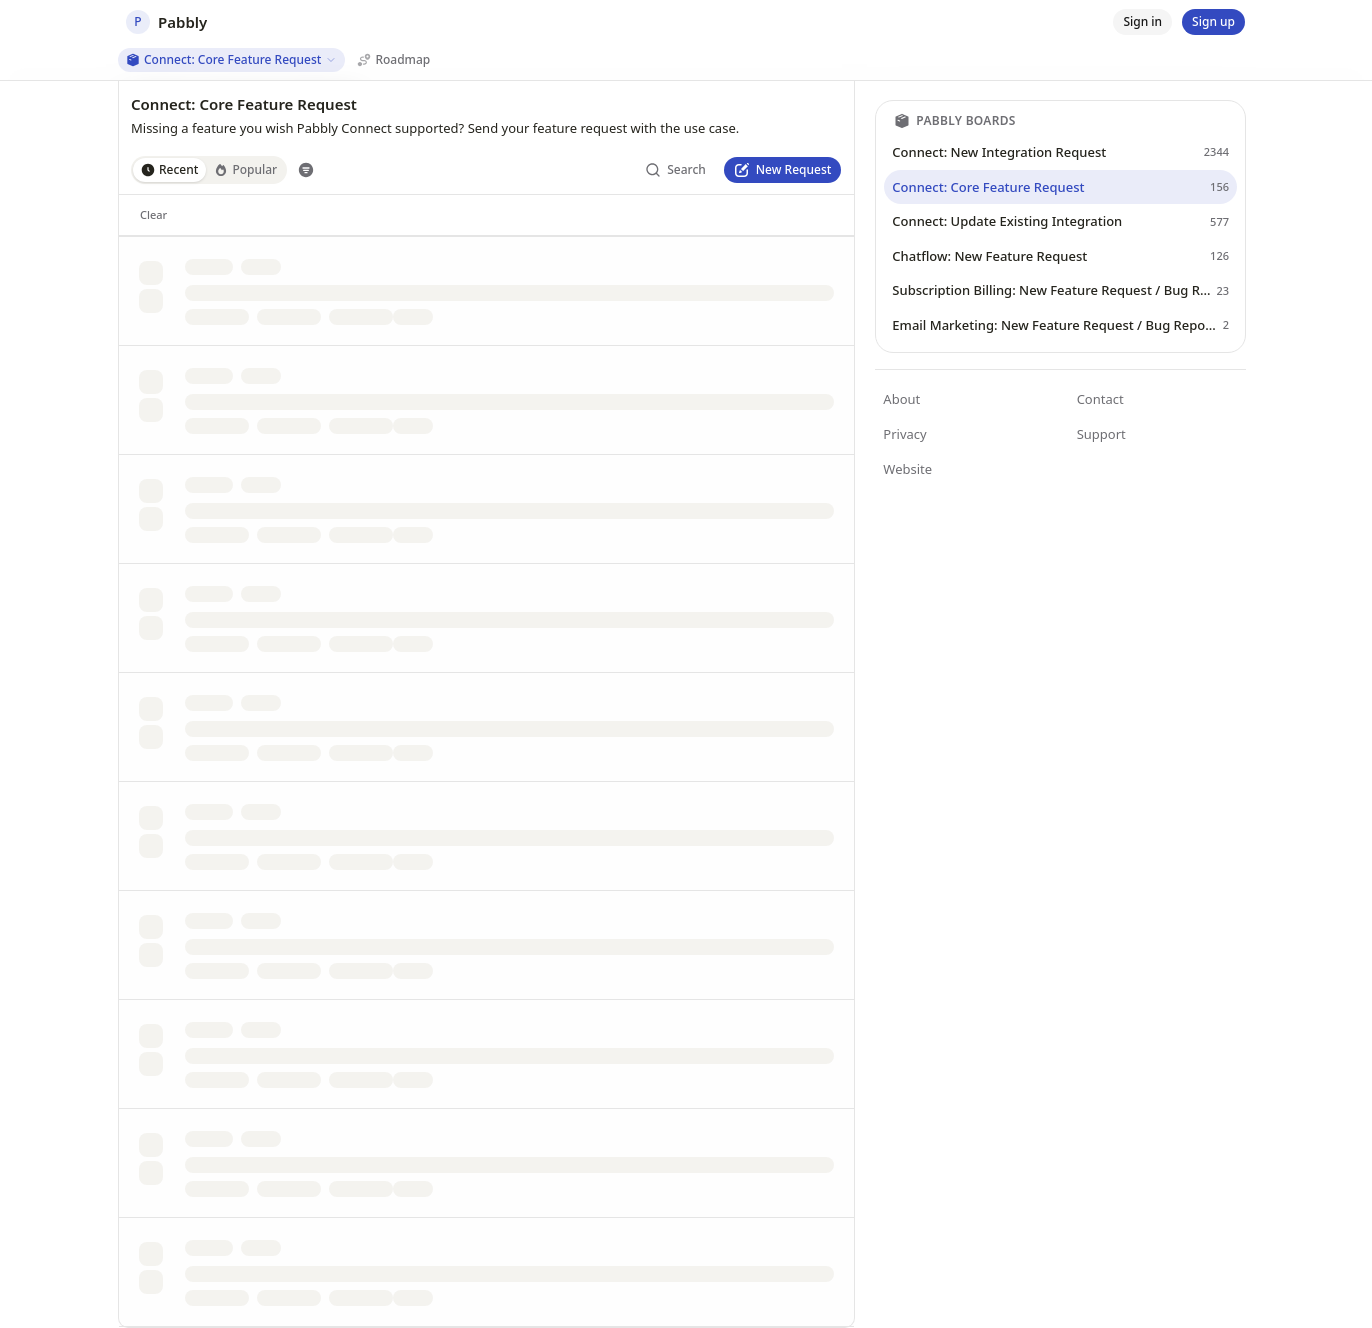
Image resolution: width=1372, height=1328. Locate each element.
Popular (245, 169)
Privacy (904, 434)
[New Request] (783, 170)
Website (907, 469)
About (901, 399)
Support (1101, 434)
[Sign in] (1142, 22)
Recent (169, 169)
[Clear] (153, 215)
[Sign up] (1213, 22)
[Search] (675, 170)
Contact (1100, 399)
